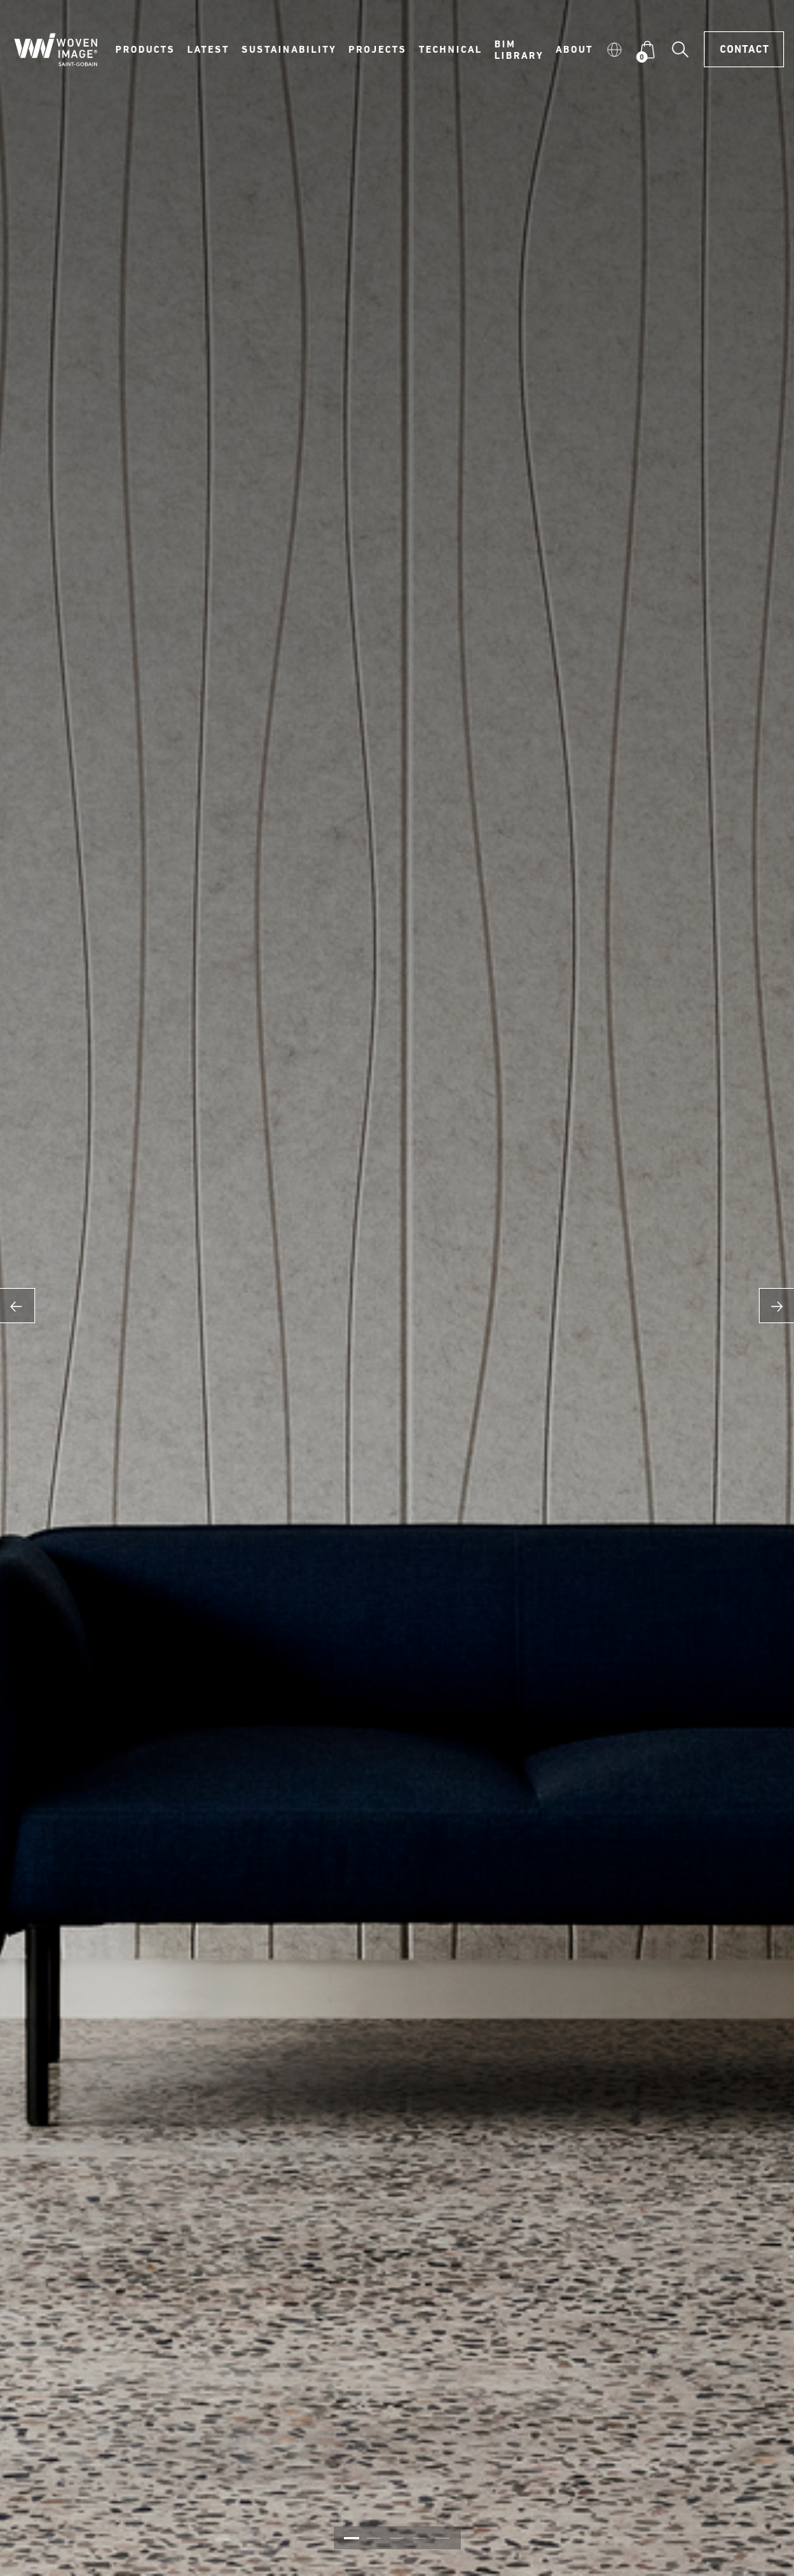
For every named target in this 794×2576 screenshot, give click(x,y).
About (574, 48)
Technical (450, 48)
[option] (397, 1288)
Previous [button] (17, 1305)
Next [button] (776, 1305)
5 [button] (442, 2537)
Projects (377, 48)
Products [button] (145, 48)
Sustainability (288, 48)
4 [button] (419, 2537)
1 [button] (351, 2537)
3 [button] (396, 2537)
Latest (208, 48)
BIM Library (518, 48)
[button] (614, 48)
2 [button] (374, 2537)
